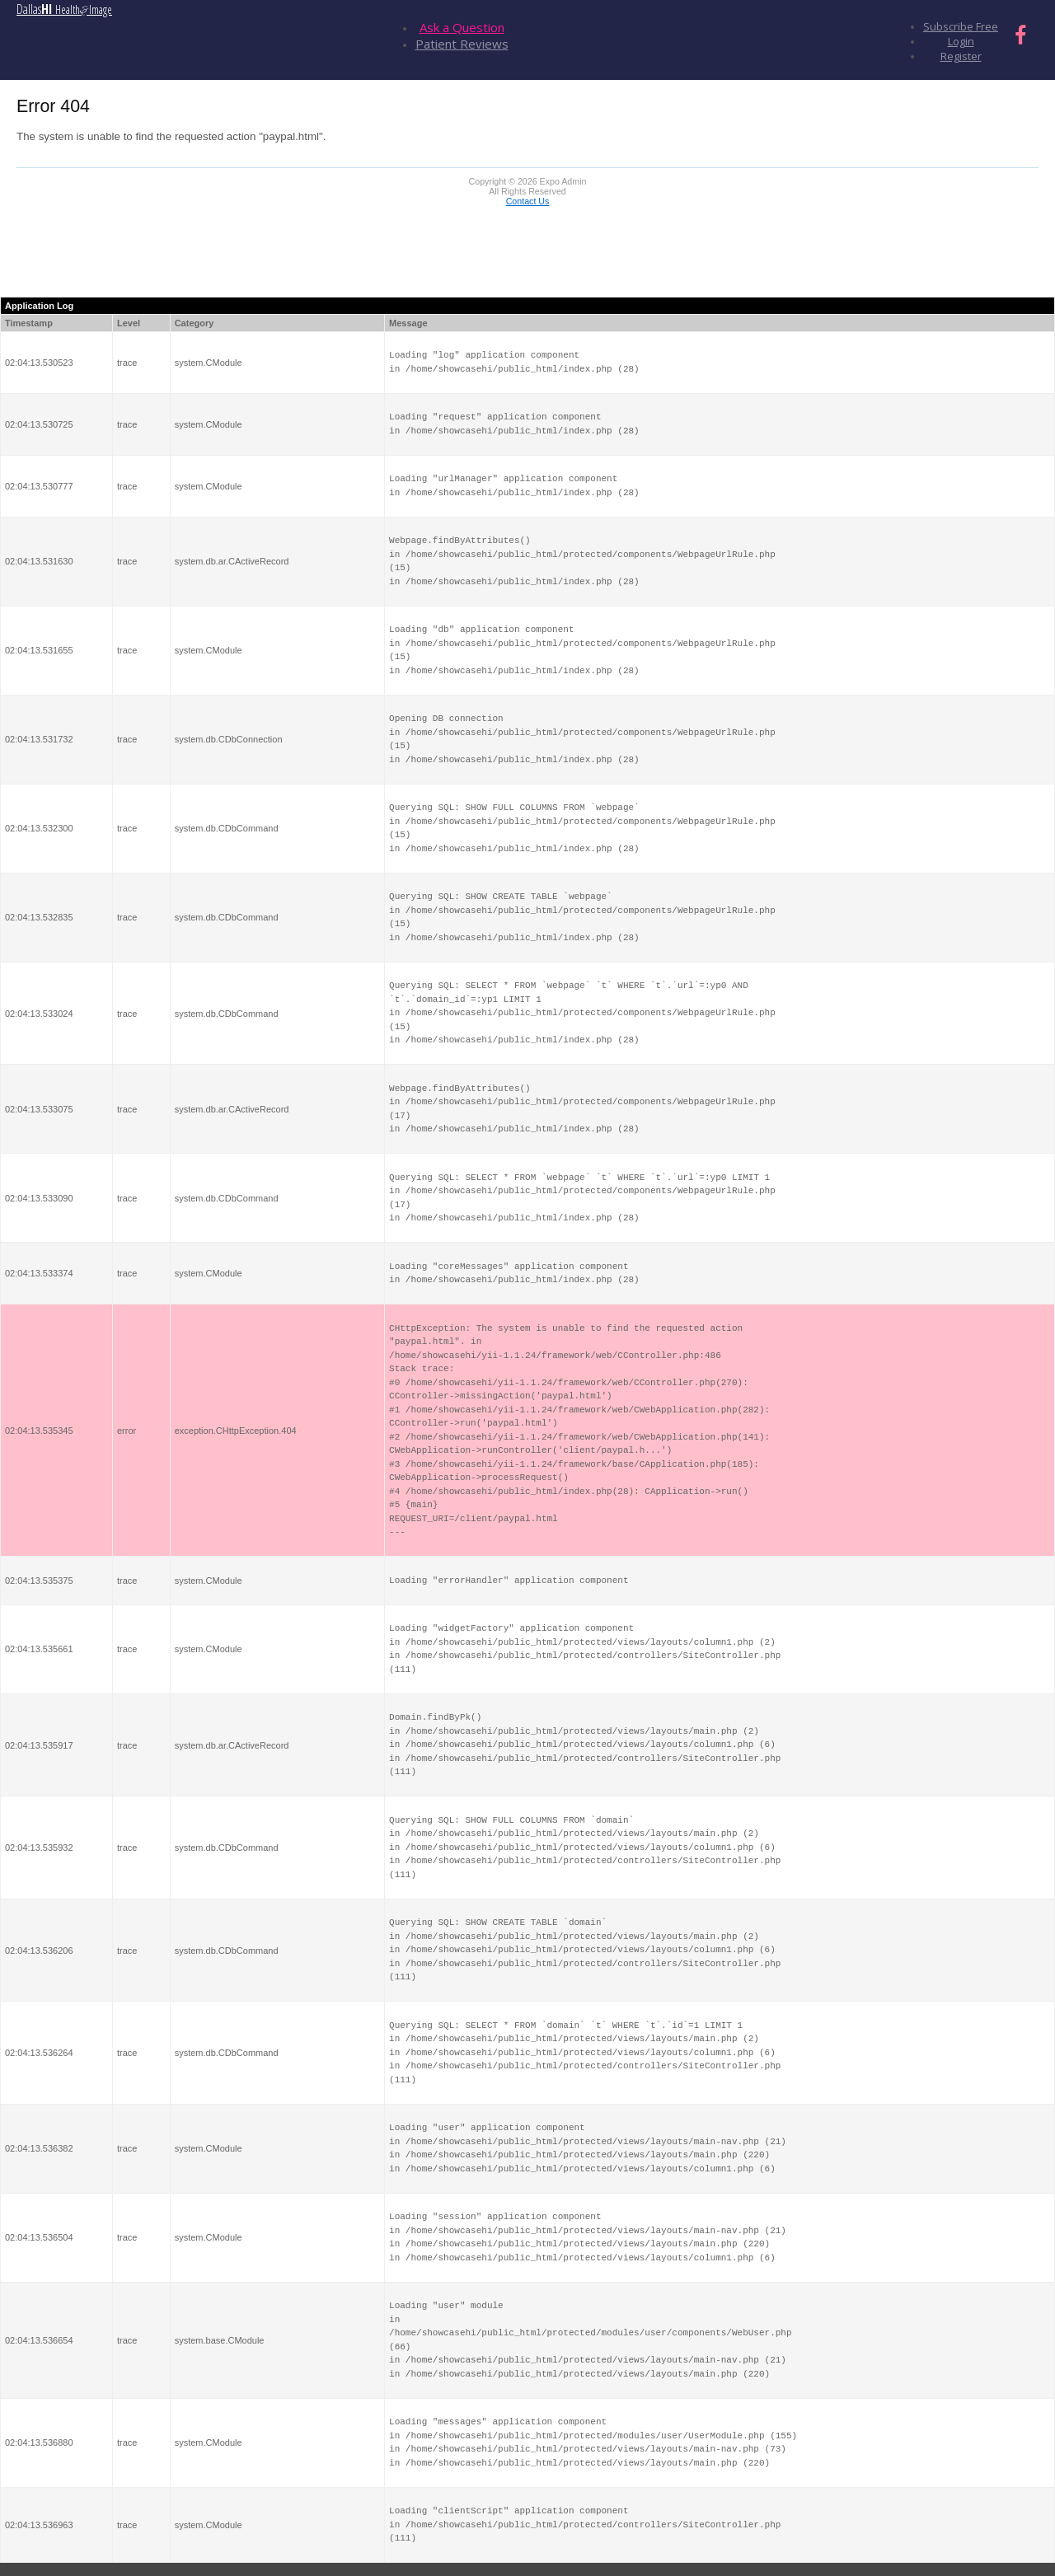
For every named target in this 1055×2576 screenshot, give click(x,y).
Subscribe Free (960, 26)
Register (961, 56)
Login (961, 41)
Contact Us (528, 201)
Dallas (64, 9)
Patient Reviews (462, 43)
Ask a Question (462, 27)
